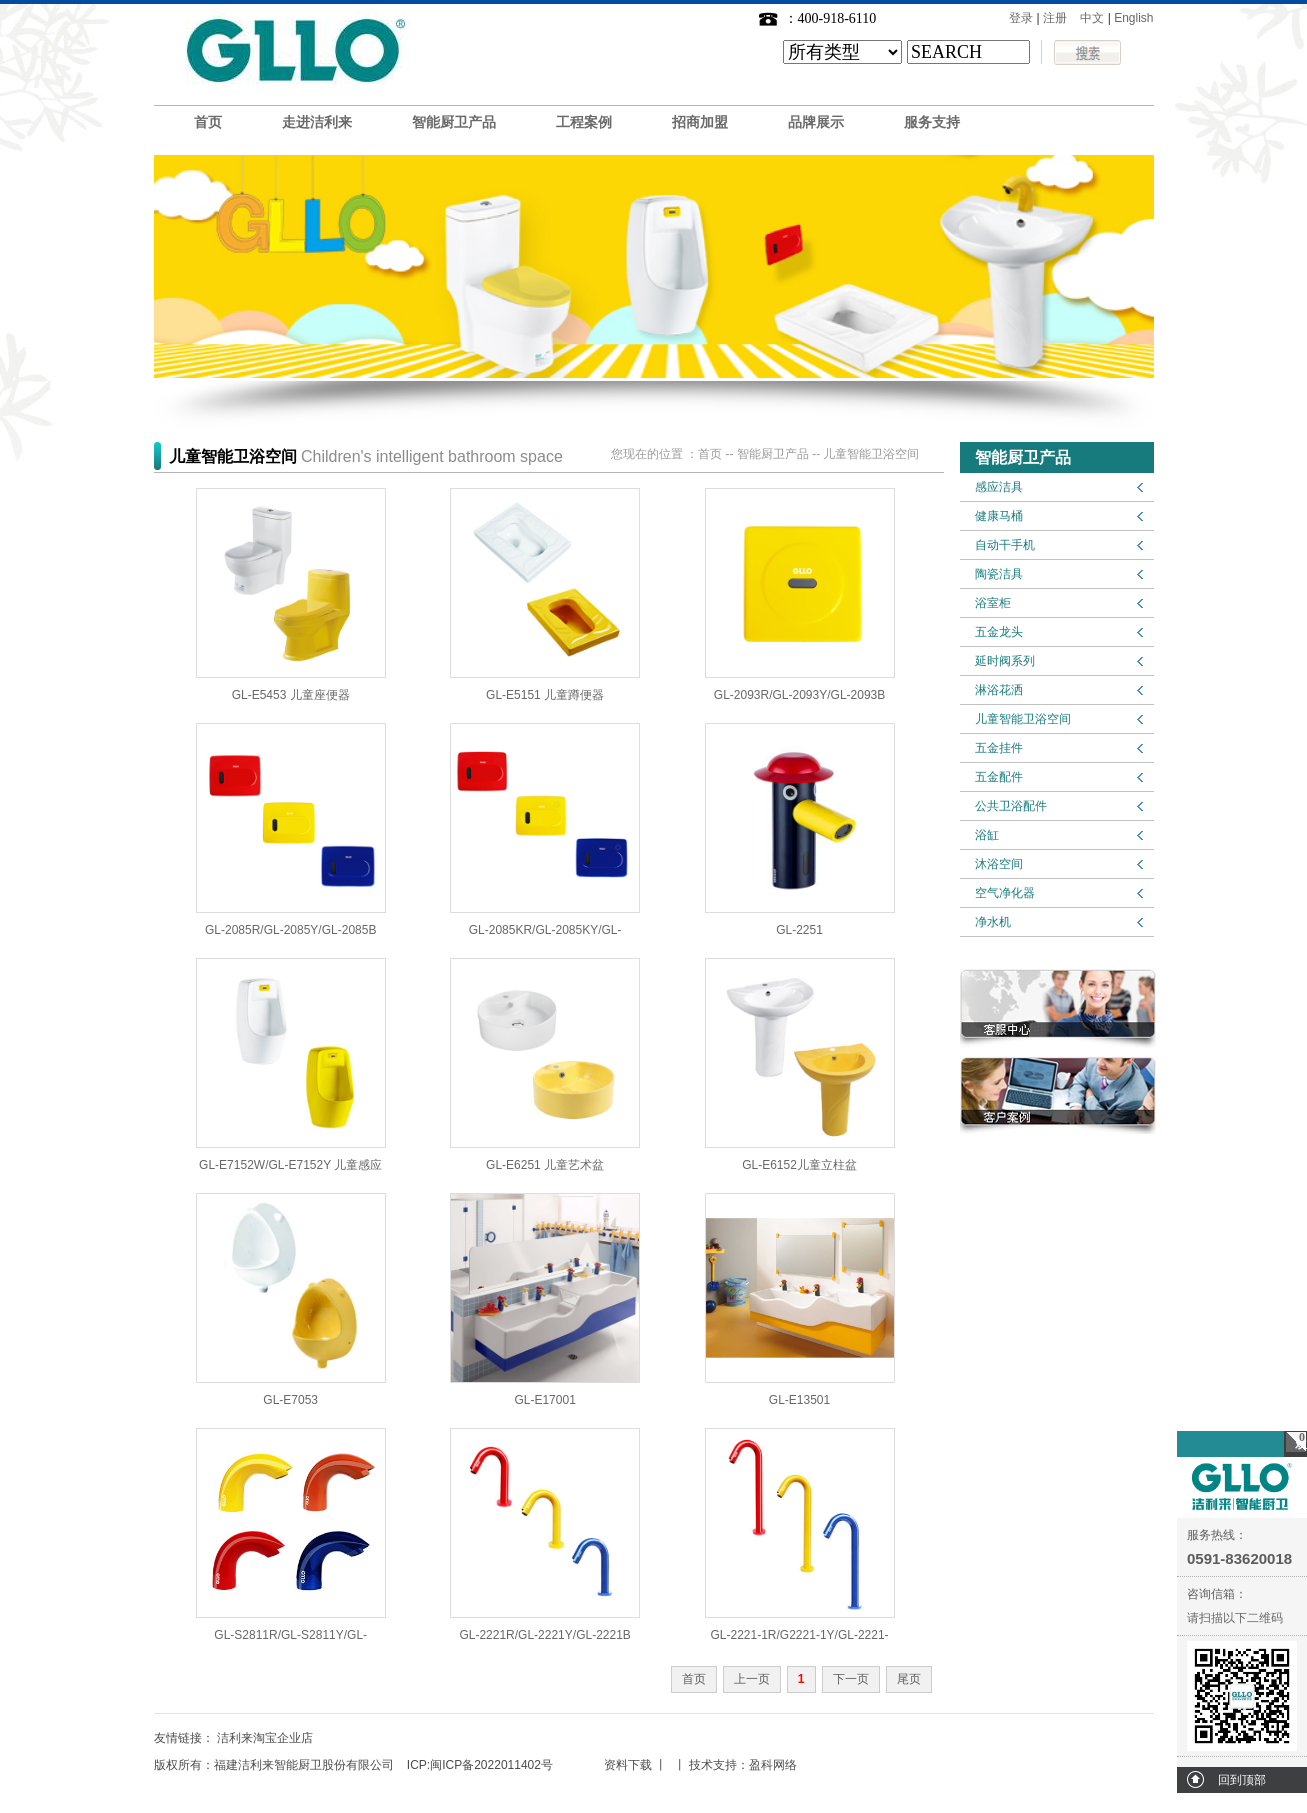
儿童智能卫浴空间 (1023, 719)
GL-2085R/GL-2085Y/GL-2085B (290, 930)
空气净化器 (1005, 893)
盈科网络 (773, 1765)
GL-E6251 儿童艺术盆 (545, 1165)
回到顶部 (1242, 1780)
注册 (1055, 18)
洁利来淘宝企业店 (265, 1738)
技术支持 (713, 1765)
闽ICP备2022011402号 (491, 1765)
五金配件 (999, 777)
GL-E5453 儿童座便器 (291, 695)
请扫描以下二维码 (1235, 1618)
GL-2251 (799, 930)
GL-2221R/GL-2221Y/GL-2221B (544, 1635)
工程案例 (584, 122)
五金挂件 (999, 748)
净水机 (993, 922)
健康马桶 (999, 516)
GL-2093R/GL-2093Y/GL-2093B (799, 695)
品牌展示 (816, 122)
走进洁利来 (317, 122)
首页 (208, 122)
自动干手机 (1005, 545)
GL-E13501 (799, 1400)
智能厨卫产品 (454, 122)
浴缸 (987, 835)
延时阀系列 (1005, 661)
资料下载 (628, 1765)
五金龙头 (999, 632)
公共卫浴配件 (1011, 806)
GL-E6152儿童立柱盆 (799, 1165)
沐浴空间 (999, 864)
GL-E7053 (290, 1400)
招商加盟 (700, 122)
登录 (1021, 18)
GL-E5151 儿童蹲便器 (545, 695)
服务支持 (932, 122)
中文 (1092, 18)
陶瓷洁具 (999, 574)
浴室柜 (993, 603)
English (1133, 18)
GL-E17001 (544, 1400)
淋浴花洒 (999, 690)
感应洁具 (999, 487)
